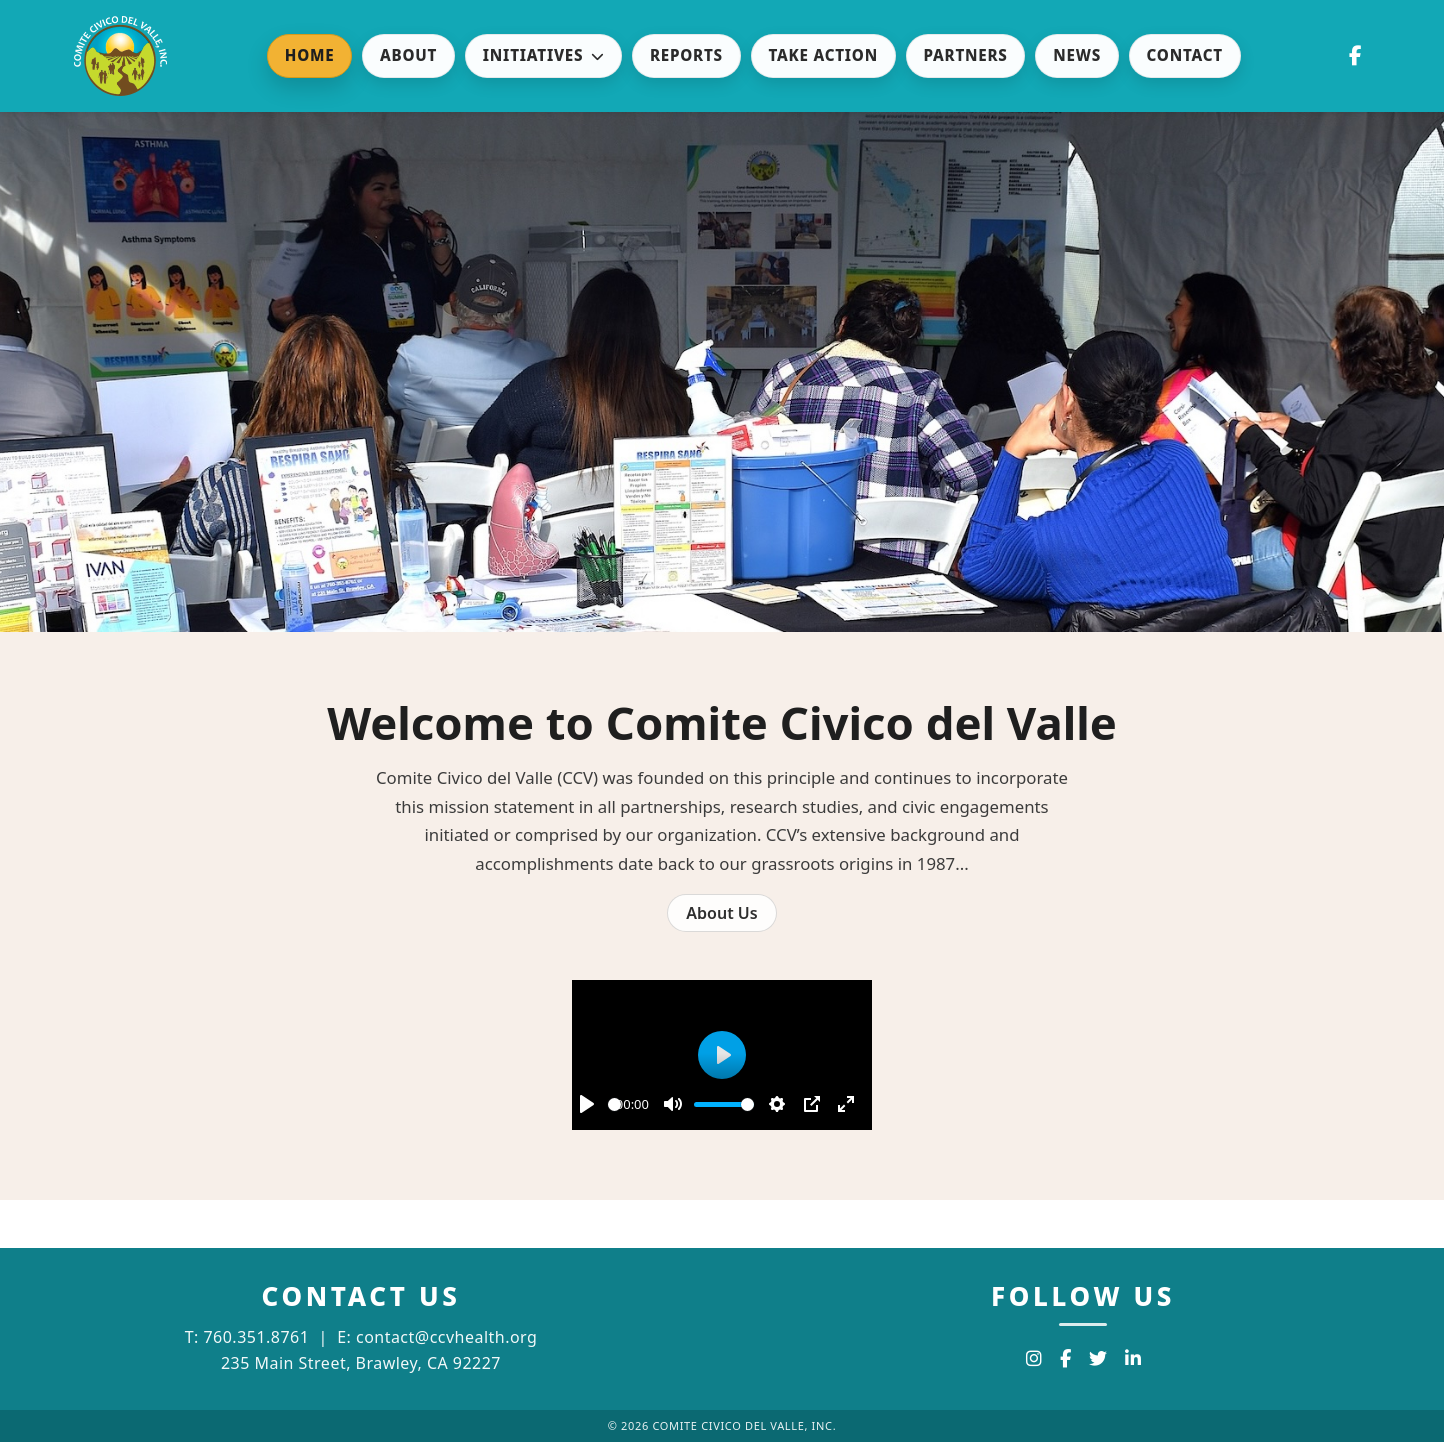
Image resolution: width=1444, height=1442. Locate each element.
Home (310, 55)
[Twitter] (1098, 1358)
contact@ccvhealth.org (446, 1337)
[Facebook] (1065, 1358)
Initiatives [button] (544, 55)
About (408, 55)
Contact (1185, 55)
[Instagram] (1034, 1358)
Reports (686, 55)
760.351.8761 (256, 1337)
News (1077, 55)
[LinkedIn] (1133, 1358)
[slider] (614, 1104)
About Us (721, 913)
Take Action (823, 55)
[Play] (587, 1104)
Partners (966, 55)
